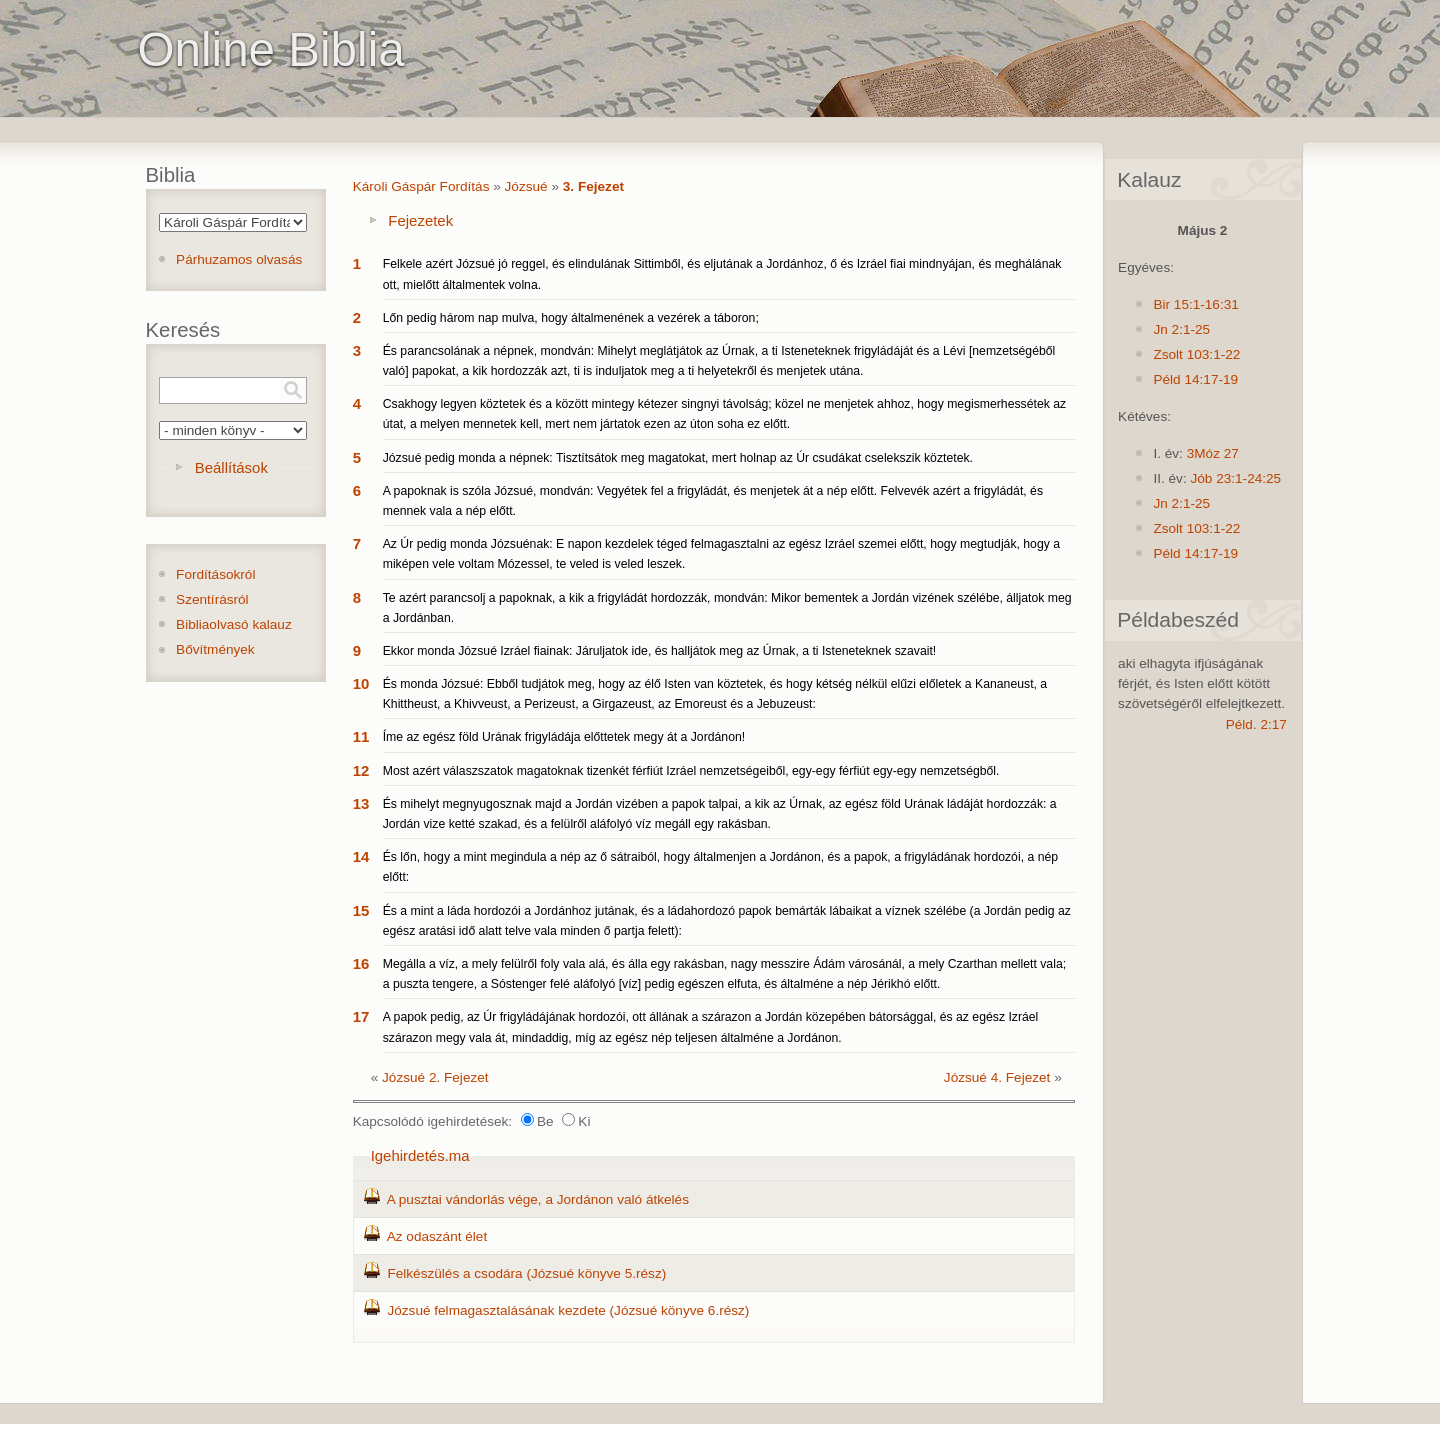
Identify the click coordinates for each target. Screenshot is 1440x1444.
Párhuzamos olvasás (239, 259)
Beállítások (231, 467)
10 (361, 683)
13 (361, 803)
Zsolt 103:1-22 (1196, 354)
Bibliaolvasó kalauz (234, 624)
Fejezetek (420, 220)
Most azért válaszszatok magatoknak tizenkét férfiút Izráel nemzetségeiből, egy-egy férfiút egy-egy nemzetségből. (691, 771)
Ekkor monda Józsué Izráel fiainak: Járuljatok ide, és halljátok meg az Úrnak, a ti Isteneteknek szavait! (660, 651)
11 (361, 736)
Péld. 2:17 (1256, 724)
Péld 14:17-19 (1195, 379)
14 (361, 856)
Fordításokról (215, 574)
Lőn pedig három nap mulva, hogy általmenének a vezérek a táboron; (571, 318)
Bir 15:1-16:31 (1195, 304)
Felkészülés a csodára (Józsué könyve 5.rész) (526, 1273)
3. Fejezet (593, 186)
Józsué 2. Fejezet (435, 1077)
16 (361, 963)
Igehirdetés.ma (420, 1155)
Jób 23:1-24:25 (1235, 478)
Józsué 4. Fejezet (997, 1077)
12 (361, 770)
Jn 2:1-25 (1181, 329)
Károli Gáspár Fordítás (421, 186)
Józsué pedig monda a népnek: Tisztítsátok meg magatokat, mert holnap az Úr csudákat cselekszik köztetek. (678, 458)
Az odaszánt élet (437, 1236)
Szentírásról (212, 599)
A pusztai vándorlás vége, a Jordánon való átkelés (538, 1199)
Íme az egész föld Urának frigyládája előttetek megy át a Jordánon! (564, 737)
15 (361, 910)
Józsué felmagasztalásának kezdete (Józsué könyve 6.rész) (568, 1310)
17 (361, 1016)
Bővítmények (215, 649)
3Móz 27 (1213, 453)
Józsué (526, 186)
